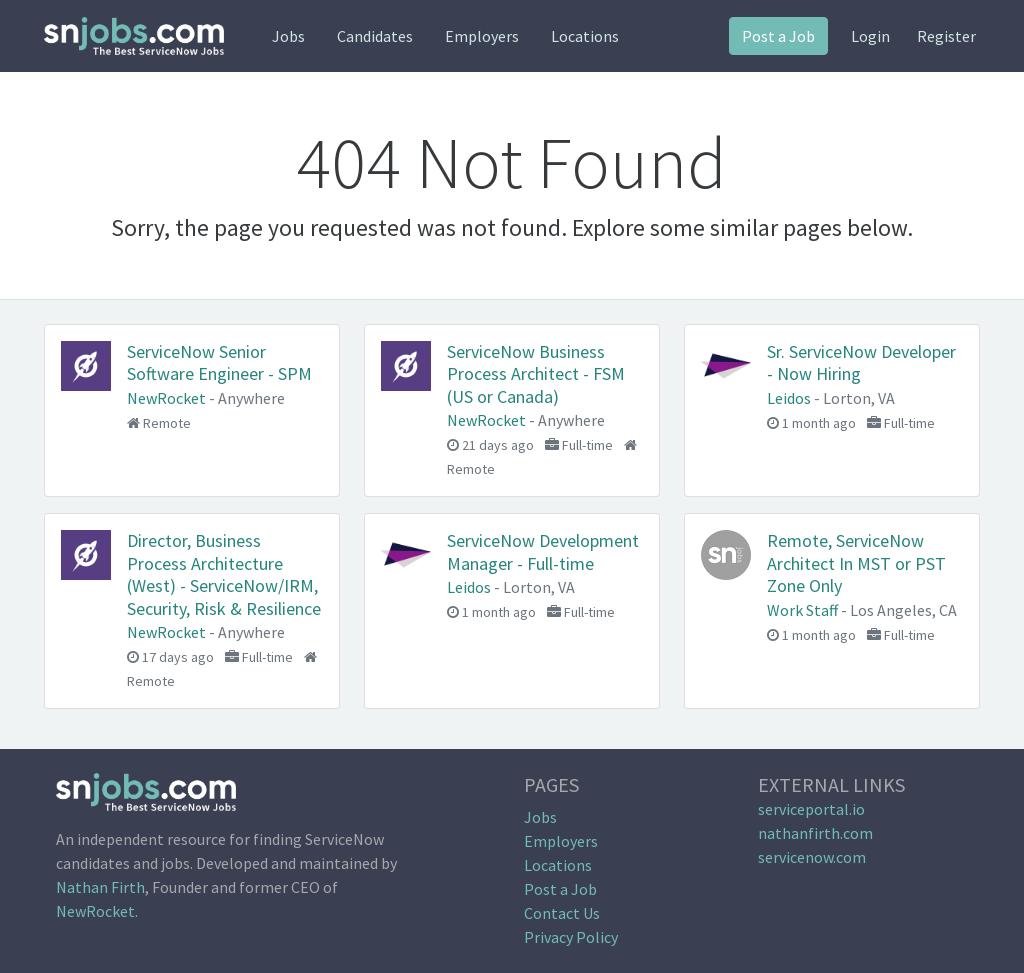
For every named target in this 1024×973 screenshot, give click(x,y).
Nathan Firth (100, 887)
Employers (482, 36)
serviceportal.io (811, 809)
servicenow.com (812, 857)
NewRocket (95, 911)
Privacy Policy (571, 937)
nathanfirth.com (815, 833)
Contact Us (562, 913)
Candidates (375, 36)
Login (870, 36)
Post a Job (778, 36)
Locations (585, 36)
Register (946, 36)
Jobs (288, 36)
